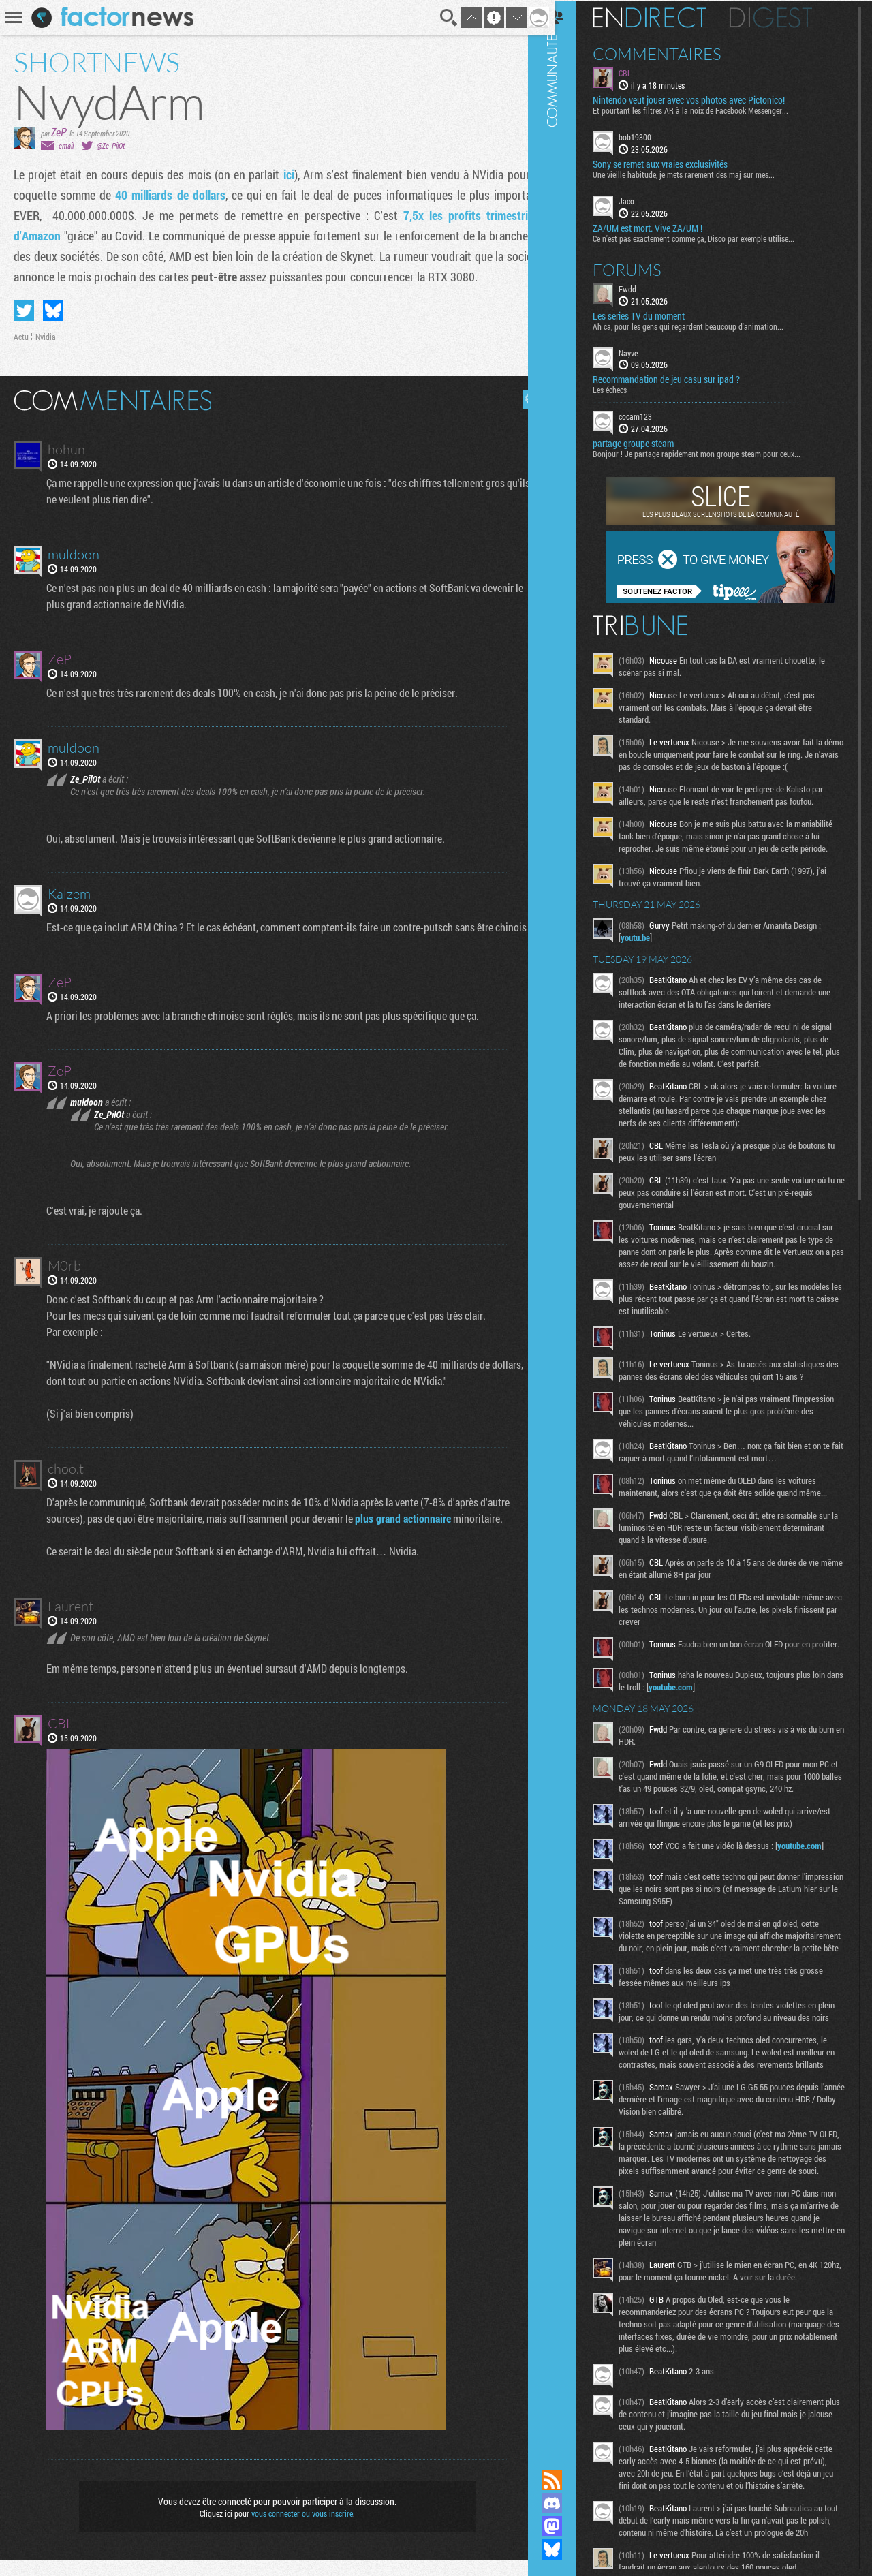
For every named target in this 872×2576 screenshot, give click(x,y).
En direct (666, 17)
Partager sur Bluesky (53, 310)
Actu (21, 336)
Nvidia (45, 336)
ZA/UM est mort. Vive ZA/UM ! (664, 226)
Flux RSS (569, 2480)
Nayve (645, 351)
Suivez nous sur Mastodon (569, 2526)
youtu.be (652, 949)
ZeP (59, 132)
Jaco (643, 200)
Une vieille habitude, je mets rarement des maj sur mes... (701, 173)
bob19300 (652, 136)
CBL (642, 72)
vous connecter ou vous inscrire (297, 2529)
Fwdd (644, 287)
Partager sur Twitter (24, 310)
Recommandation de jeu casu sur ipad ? (683, 378)
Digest (788, 17)
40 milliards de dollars (166, 195)
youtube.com (706, 1715)
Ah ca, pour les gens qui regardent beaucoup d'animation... (705, 325)
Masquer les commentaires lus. (521, 399)
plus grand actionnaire (404, 1534)
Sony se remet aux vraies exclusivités (677, 163)
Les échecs (627, 389)
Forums (644, 268)
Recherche (439, 17)
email (66, 145)
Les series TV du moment (656, 314)
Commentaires (674, 53)
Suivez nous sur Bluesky (569, 2549)
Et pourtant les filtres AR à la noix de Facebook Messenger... (707, 109)
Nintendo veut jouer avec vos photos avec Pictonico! (706, 99)
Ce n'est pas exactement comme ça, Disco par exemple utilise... (710, 237)
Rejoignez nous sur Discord (569, 2503)
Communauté (569, 1221)
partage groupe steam (650, 442)
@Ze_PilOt (111, 145)
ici (283, 174)
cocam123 (652, 415)
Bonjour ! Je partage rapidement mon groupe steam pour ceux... (714, 453)
